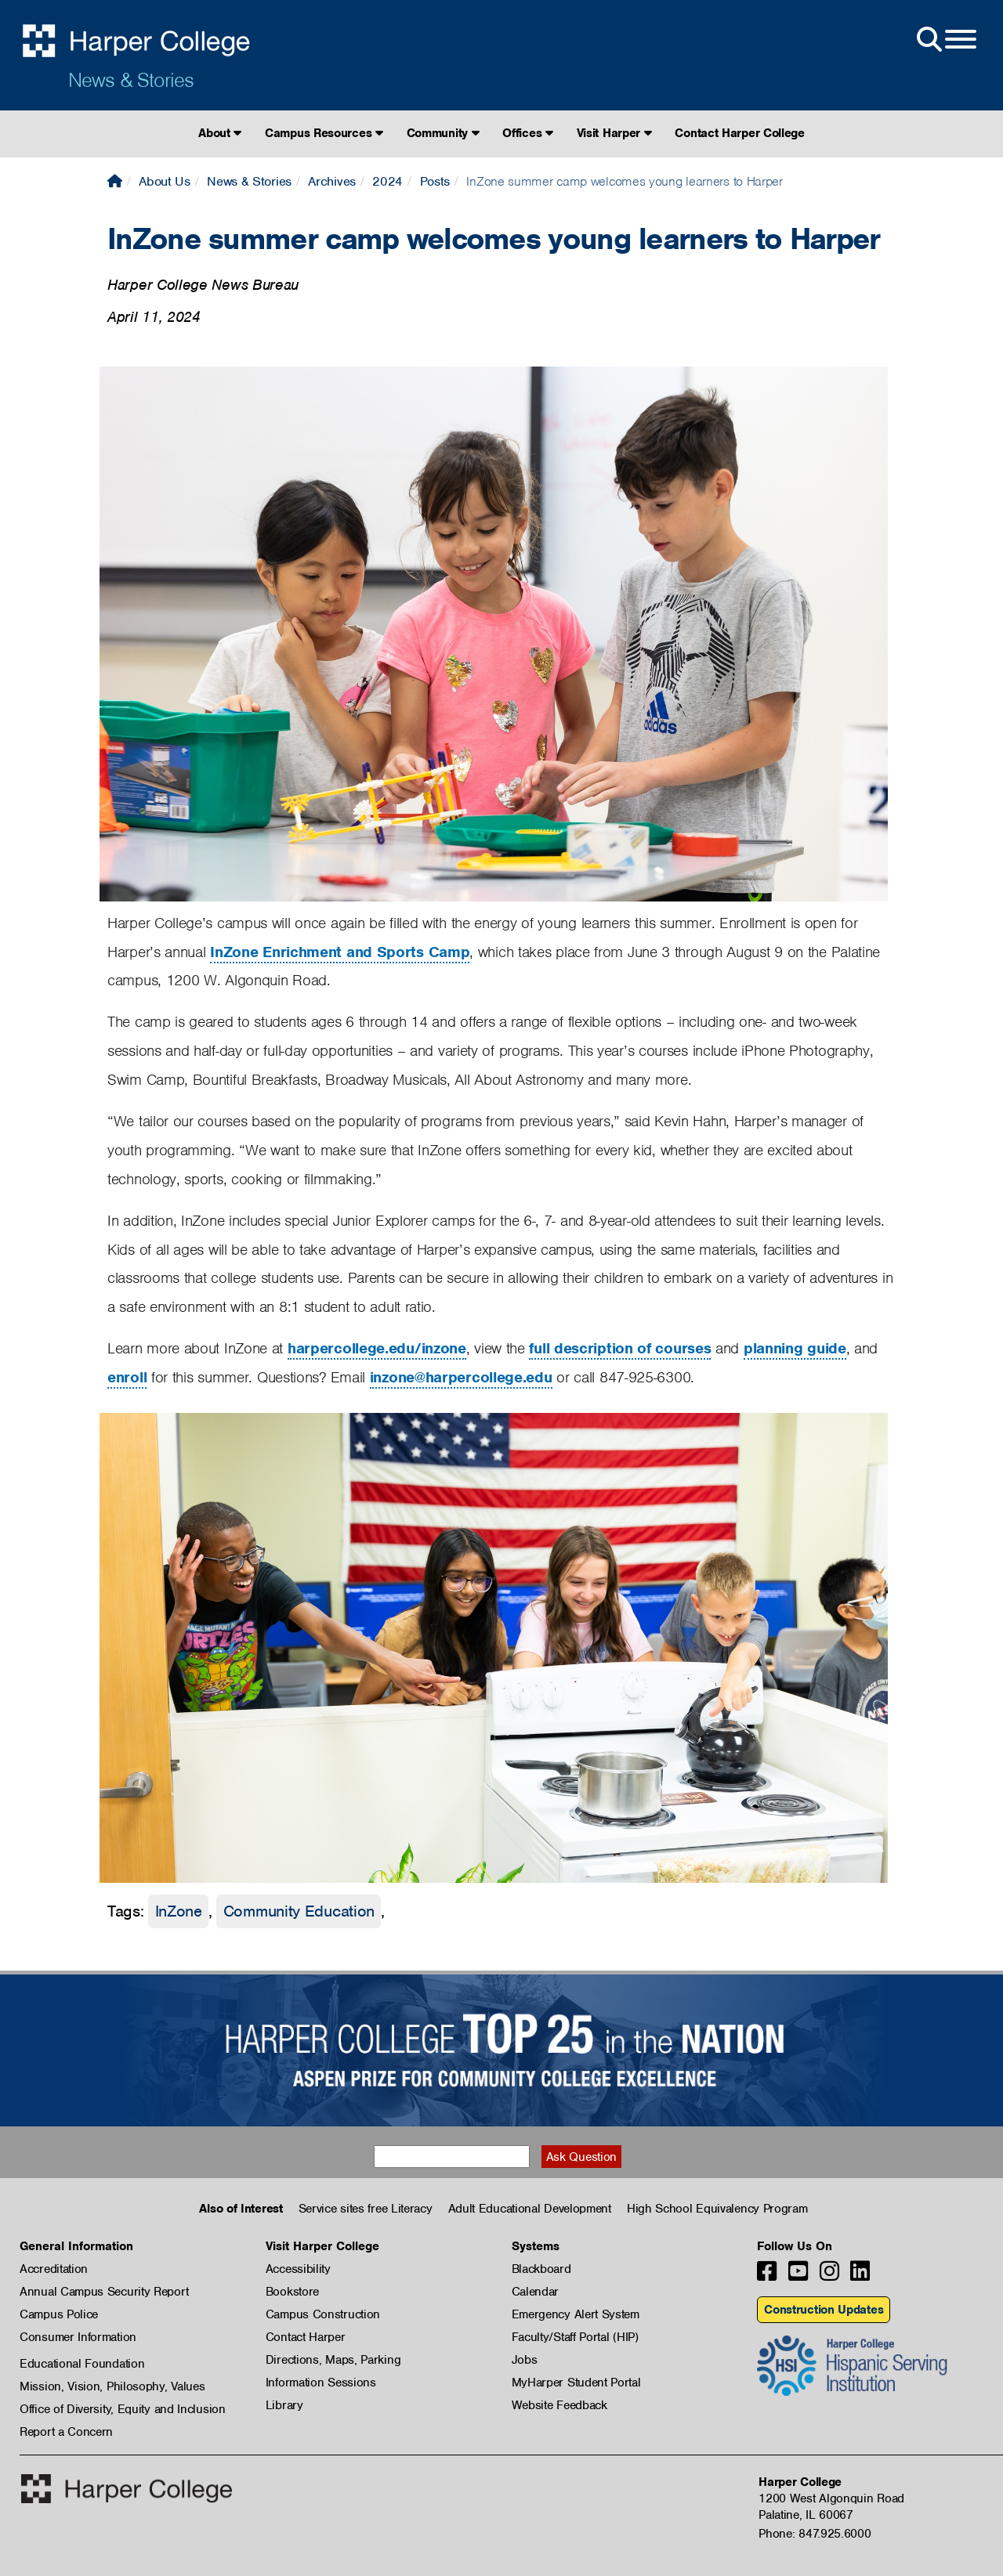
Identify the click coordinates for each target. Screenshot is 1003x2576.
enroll (127, 1377)
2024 (387, 181)
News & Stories (131, 79)
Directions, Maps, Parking (333, 2360)
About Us (164, 181)
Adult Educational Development (529, 2209)
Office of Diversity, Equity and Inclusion (123, 2409)
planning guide (795, 1348)
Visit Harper (614, 133)
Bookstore (292, 2292)
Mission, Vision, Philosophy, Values (112, 2386)
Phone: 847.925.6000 (815, 2534)
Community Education (299, 1911)
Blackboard (541, 2269)
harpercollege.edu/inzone (377, 1348)
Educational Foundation (82, 2364)
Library (284, 2405)
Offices (527, 133)
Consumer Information (78, 2337)
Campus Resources (324, 133)
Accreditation (54, 2269)
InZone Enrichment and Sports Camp (339, 952)
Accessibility (298, 2269)
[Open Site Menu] (945, 40)
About (219, 133)
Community (443, 133)
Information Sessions (321, 2382)
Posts (435, 181)
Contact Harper (306, 2337)
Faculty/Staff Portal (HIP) (575, 2337)
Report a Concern (66, 2432)
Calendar (535, 2292)
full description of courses (620, 1348)
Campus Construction (323, 2314)
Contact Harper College (739, 133)
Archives (332, 181)
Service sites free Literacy (366, 2209)
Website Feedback (559, 2405)
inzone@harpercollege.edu (461, 1377)
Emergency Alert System (575, 2314)
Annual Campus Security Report (104, 2292)
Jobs (525, 2360)
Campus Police (59, 2314)
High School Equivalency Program (717, 2209)
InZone (178, 1911)
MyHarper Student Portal (576, 2382)
